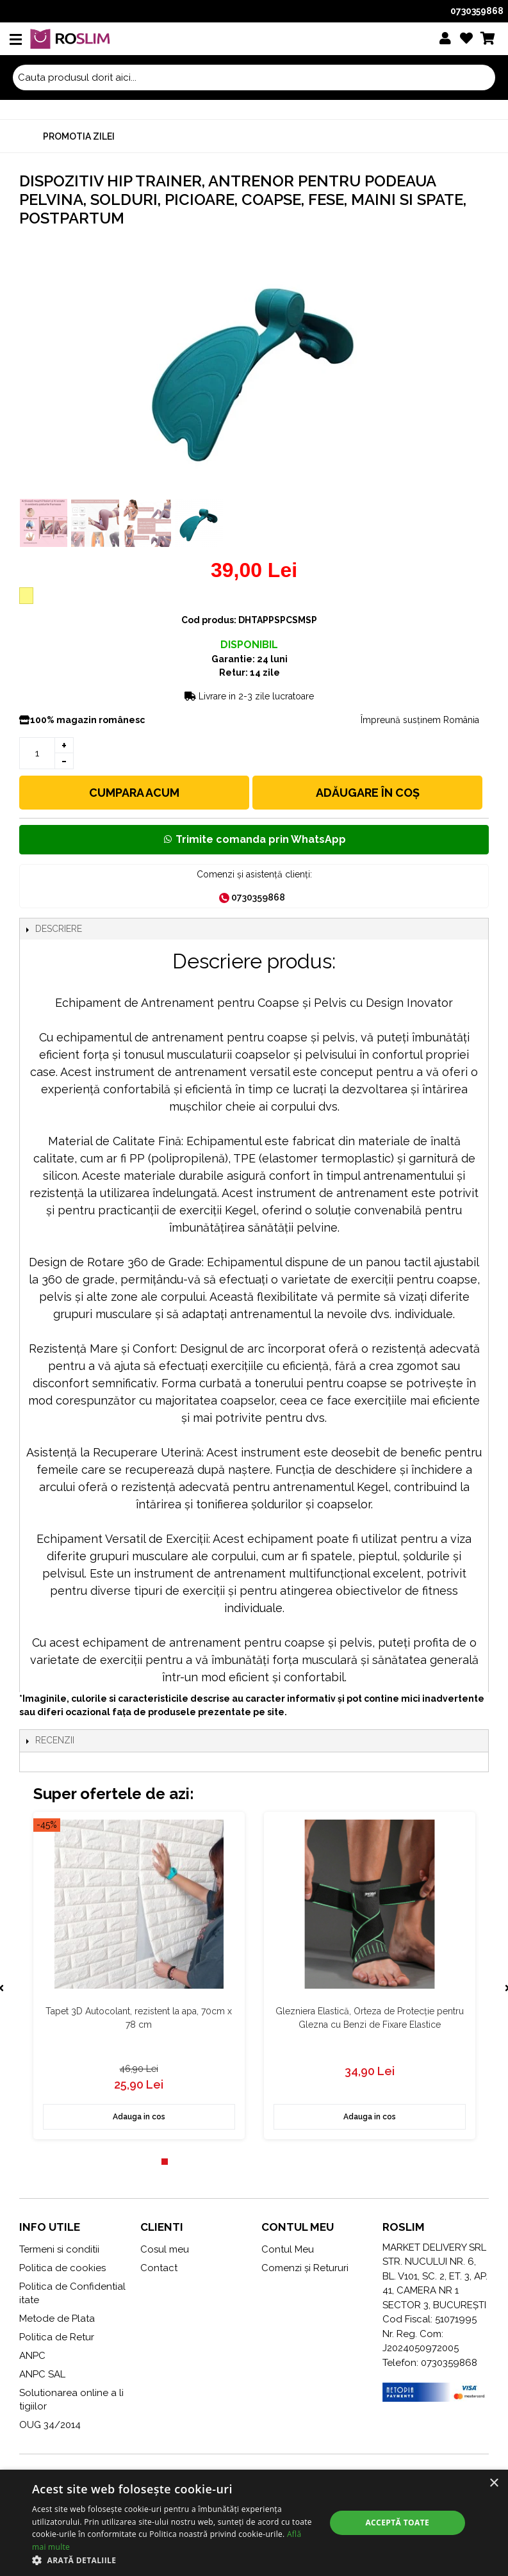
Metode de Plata (57, 2318)
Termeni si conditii (59, 2249)
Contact (158, 2268)
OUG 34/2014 (50, 2425)
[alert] (254, 2523)
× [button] (493, 2483)
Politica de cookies (62, 2268)
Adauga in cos (138, 2116)
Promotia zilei (79, 136)
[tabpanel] (138, 1975)
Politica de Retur (56, 2337)
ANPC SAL (42, 2374)
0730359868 (477, 11)
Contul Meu (287, 2249)
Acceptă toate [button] (397, 2522)
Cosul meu (164, 2249)
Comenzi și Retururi (304, 2268)
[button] (174, 2560)
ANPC (32, 2355)
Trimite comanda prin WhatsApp (254, 839)
